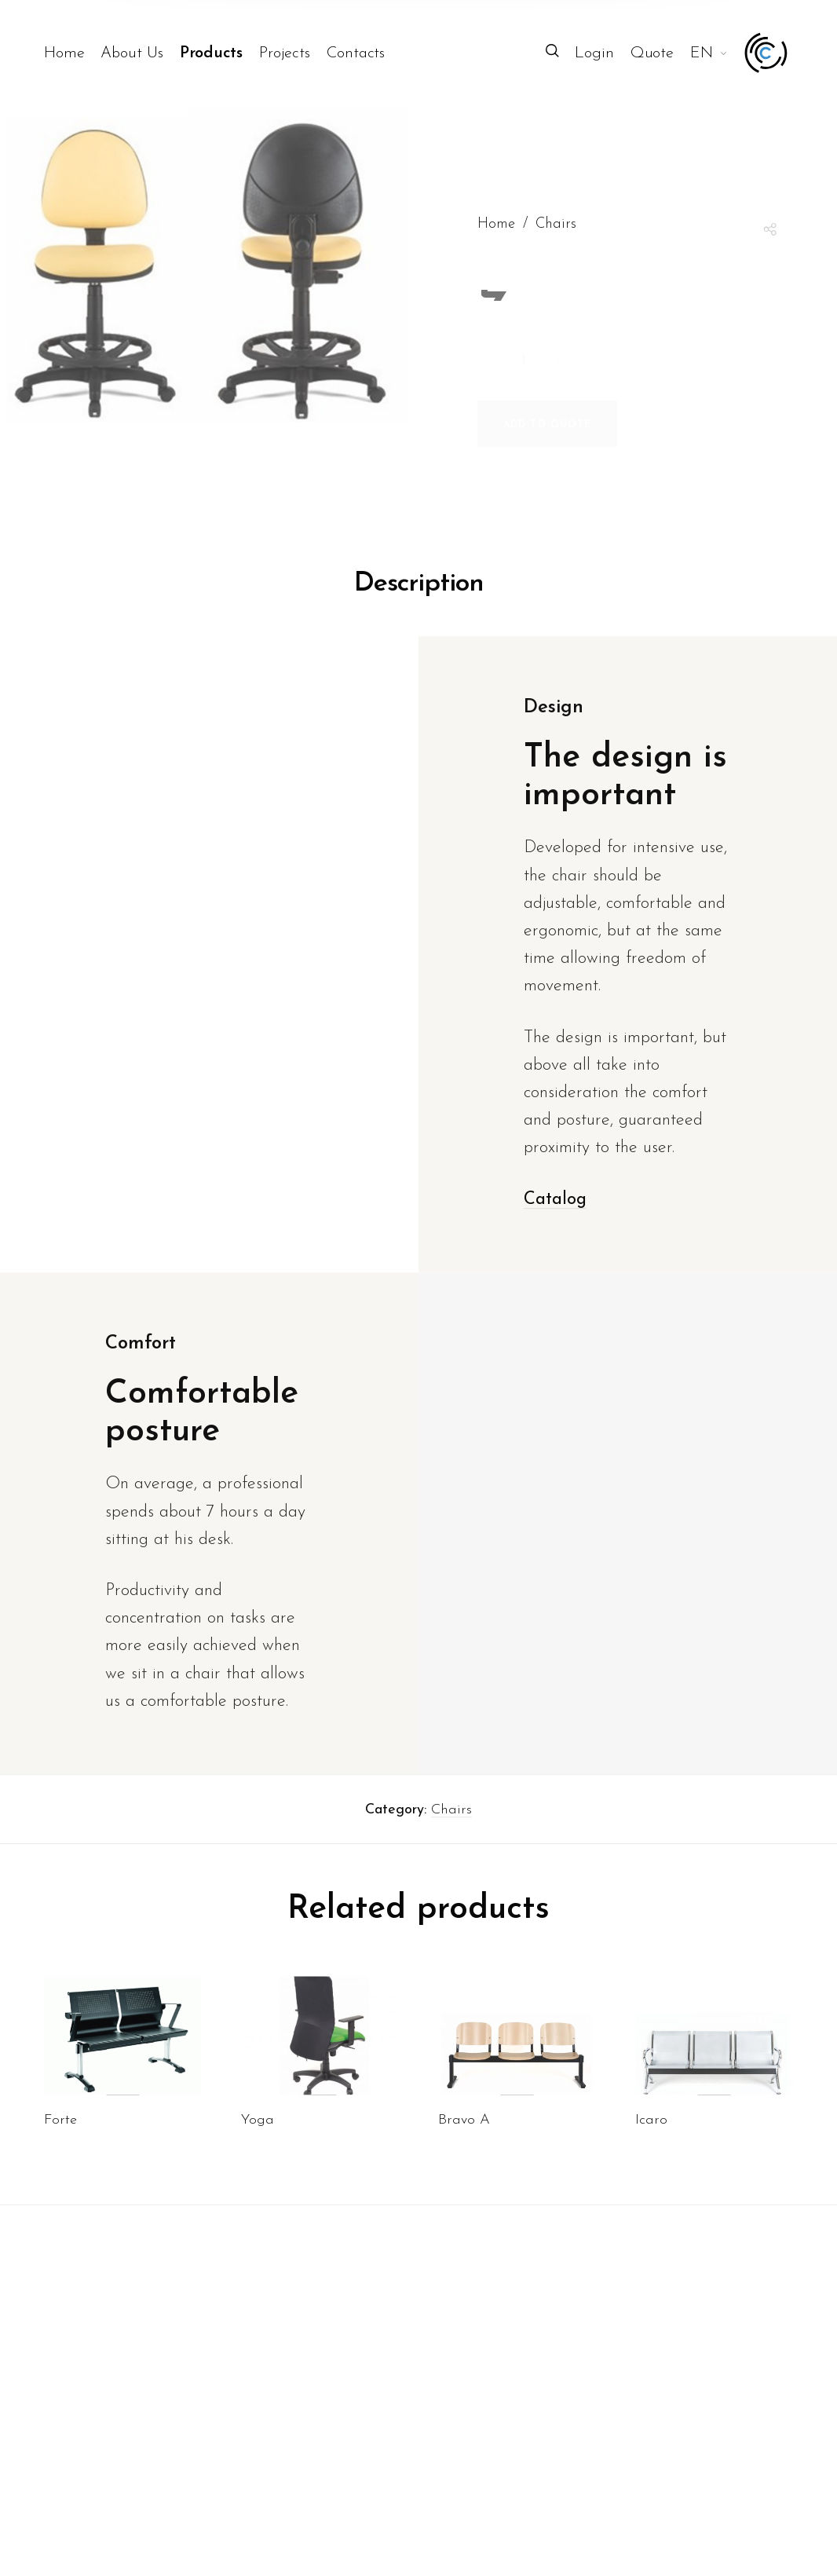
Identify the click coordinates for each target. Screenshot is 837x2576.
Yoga (257, 2147)
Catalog (555, 1226)
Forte (60, 2147)
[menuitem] (72, 53)
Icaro (651, 2147)
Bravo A (464, 2147)
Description (419, 611)
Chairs (451, 1837)
